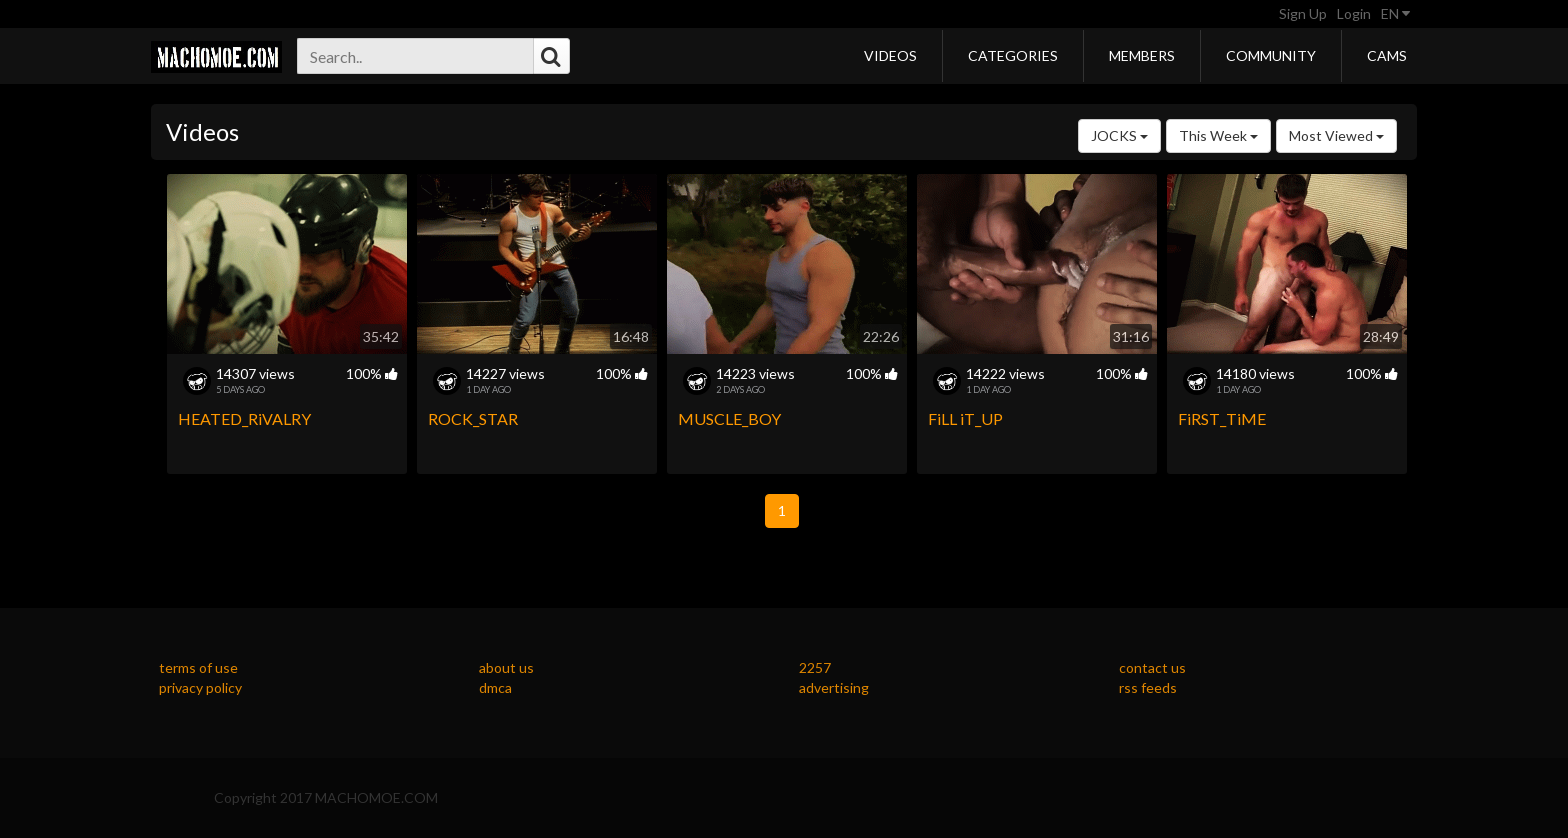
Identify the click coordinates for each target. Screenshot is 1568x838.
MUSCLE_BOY (729, 418)
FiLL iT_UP (965, 418)
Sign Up (1303, 13)
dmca (495, 687)
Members (1142, 55)
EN (1395, 13)
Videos (890, 55)
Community (1271, 55)
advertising (834, 687)
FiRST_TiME (1222, 418)
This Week (1218, 135)
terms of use (198, 667)
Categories (1013, 55)
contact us (1152, 667)
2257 (815, 667)
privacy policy (200, 687)
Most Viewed (1336, 135)
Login (1354, 13)
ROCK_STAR (473, 418)
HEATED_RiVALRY (244, 418)
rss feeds (1148, 687)
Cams (1387, 55)
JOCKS (1119, 135)
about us (506, 667)
